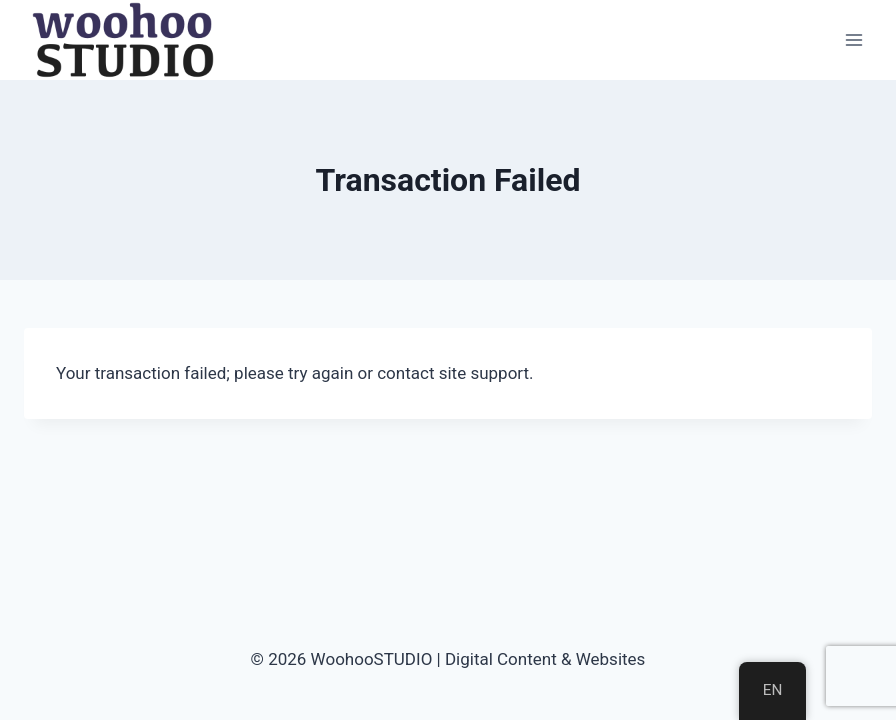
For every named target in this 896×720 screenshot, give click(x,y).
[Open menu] (853, 39)
